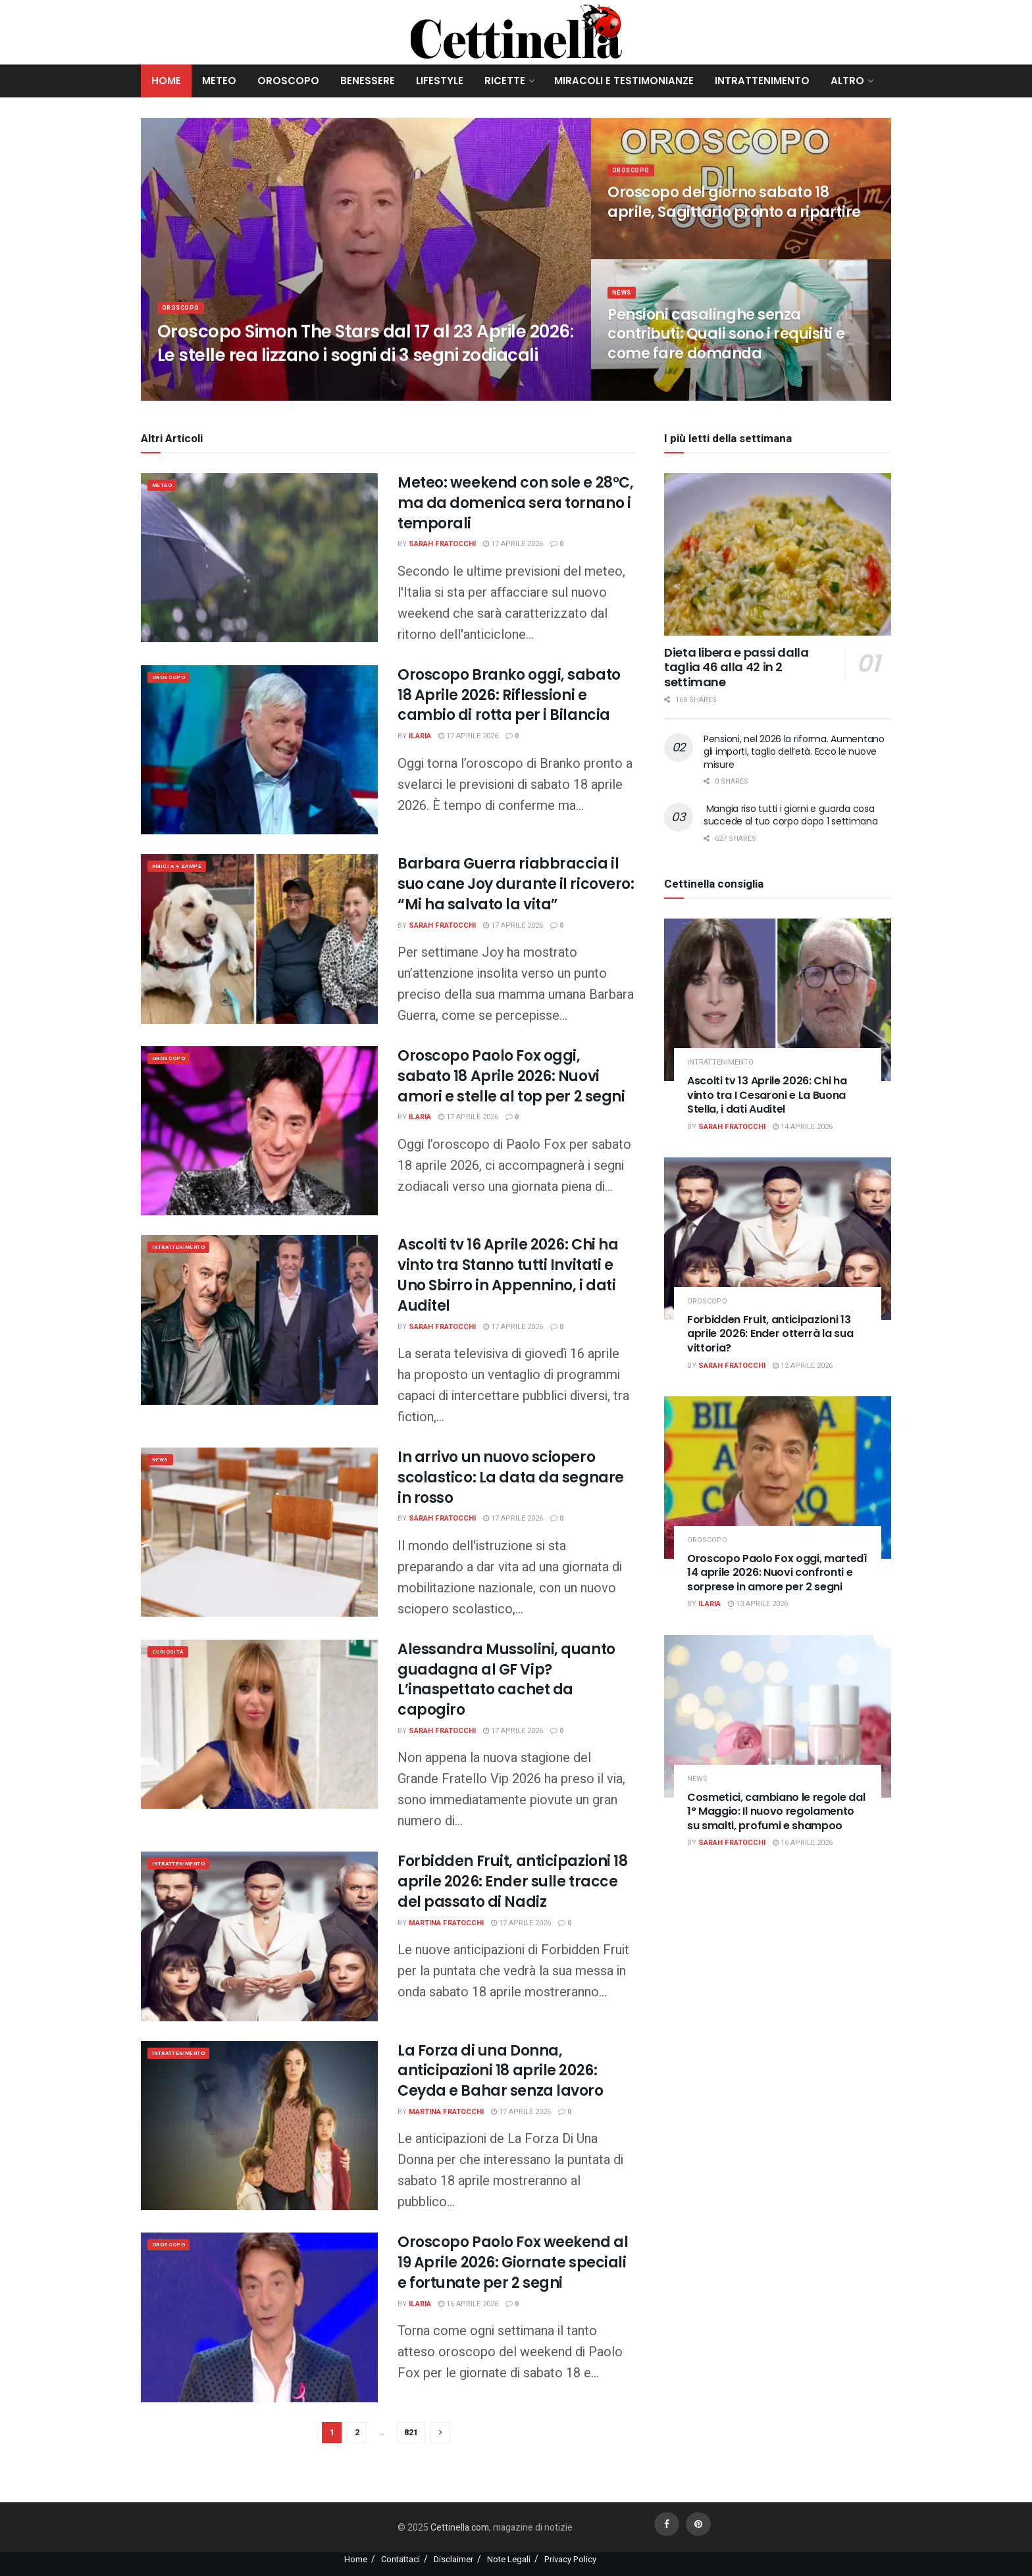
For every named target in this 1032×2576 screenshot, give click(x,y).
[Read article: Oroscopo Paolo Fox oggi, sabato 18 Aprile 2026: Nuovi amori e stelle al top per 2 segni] (259, 1130)
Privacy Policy (570, 2559)
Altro (847, 81)
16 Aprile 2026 (468, 2304)
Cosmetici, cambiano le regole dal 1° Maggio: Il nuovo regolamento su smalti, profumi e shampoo (776, 1811)
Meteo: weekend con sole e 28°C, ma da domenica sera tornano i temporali (515, 503)
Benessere (367, 81)
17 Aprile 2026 (513, 543)
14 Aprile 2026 (803, 1126)
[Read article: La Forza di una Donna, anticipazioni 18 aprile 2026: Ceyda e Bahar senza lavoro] (259, 2125)
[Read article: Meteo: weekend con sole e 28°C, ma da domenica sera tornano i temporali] (259, 557)
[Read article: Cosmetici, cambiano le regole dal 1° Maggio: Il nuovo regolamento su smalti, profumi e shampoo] (777, 1716)
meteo (166, 486)
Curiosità (173, 1653)
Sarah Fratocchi (442, 543)
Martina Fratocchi (446, 1923)
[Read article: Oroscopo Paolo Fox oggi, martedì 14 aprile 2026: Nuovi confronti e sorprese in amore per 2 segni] (777, 1477)
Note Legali (508, 2559)
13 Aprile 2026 (758, 1603)
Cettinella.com (458, 2528)
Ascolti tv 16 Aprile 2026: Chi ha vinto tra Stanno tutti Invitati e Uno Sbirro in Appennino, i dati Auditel (508, 1274)
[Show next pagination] (440, 2432)
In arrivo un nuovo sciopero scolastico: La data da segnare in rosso (511, 1477)
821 (411, 2432)
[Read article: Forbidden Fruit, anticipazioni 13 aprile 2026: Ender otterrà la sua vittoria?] (777, 1238)
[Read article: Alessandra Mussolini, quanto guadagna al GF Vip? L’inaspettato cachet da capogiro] (259, 1724)
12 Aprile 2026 (803, 1365)
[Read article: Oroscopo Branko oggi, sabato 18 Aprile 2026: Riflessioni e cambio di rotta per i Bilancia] (259, 749)
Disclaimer (453, 2559)
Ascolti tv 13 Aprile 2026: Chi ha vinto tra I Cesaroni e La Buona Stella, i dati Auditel (766, 1095)
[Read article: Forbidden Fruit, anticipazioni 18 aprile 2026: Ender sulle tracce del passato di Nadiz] (259, 1936)
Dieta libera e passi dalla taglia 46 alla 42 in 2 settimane (736, 667)
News (623, 308)
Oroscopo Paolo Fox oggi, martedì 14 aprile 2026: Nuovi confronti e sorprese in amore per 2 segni (777, 1572)
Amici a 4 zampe (185, 867)
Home (166, 81)
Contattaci (400, 2559)
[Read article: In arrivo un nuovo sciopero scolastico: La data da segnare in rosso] (259, 1532)
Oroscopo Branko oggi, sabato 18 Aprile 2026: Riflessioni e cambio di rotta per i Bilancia (509, 695)
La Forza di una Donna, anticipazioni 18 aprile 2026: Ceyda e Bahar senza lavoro (501, 2071)
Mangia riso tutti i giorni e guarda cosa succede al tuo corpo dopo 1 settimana (791, 815)
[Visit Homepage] (516, 32)
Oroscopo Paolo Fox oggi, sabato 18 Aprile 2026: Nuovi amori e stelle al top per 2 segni (511, 1076)
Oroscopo (288, 81)
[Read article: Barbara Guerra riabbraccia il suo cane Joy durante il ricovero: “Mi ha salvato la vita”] (259, 938)
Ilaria (420, 736)
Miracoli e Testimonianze (624, 81)
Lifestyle (439, 81)
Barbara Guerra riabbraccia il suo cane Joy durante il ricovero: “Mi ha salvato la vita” (516, 884)
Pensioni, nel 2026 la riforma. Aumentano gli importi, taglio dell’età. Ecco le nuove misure (794, 751)
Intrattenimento (762, 81)
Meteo (219, 81)
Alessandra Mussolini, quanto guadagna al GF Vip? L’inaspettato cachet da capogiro (506, 1679)
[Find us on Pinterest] (698, 2524)
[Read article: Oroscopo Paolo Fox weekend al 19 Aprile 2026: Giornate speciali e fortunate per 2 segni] (259, 2317)
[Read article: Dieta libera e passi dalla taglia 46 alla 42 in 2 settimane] (777, 554)
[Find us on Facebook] (666, 2524)
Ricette (504, 81)
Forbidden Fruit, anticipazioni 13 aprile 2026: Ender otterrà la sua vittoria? (770, 1333)
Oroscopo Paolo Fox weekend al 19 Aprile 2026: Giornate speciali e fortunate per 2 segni (513, 2262)
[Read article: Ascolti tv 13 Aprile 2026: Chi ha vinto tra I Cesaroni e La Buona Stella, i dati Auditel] (777, 1000)
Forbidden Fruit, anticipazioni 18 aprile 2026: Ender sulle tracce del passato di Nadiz (512, 1881)
